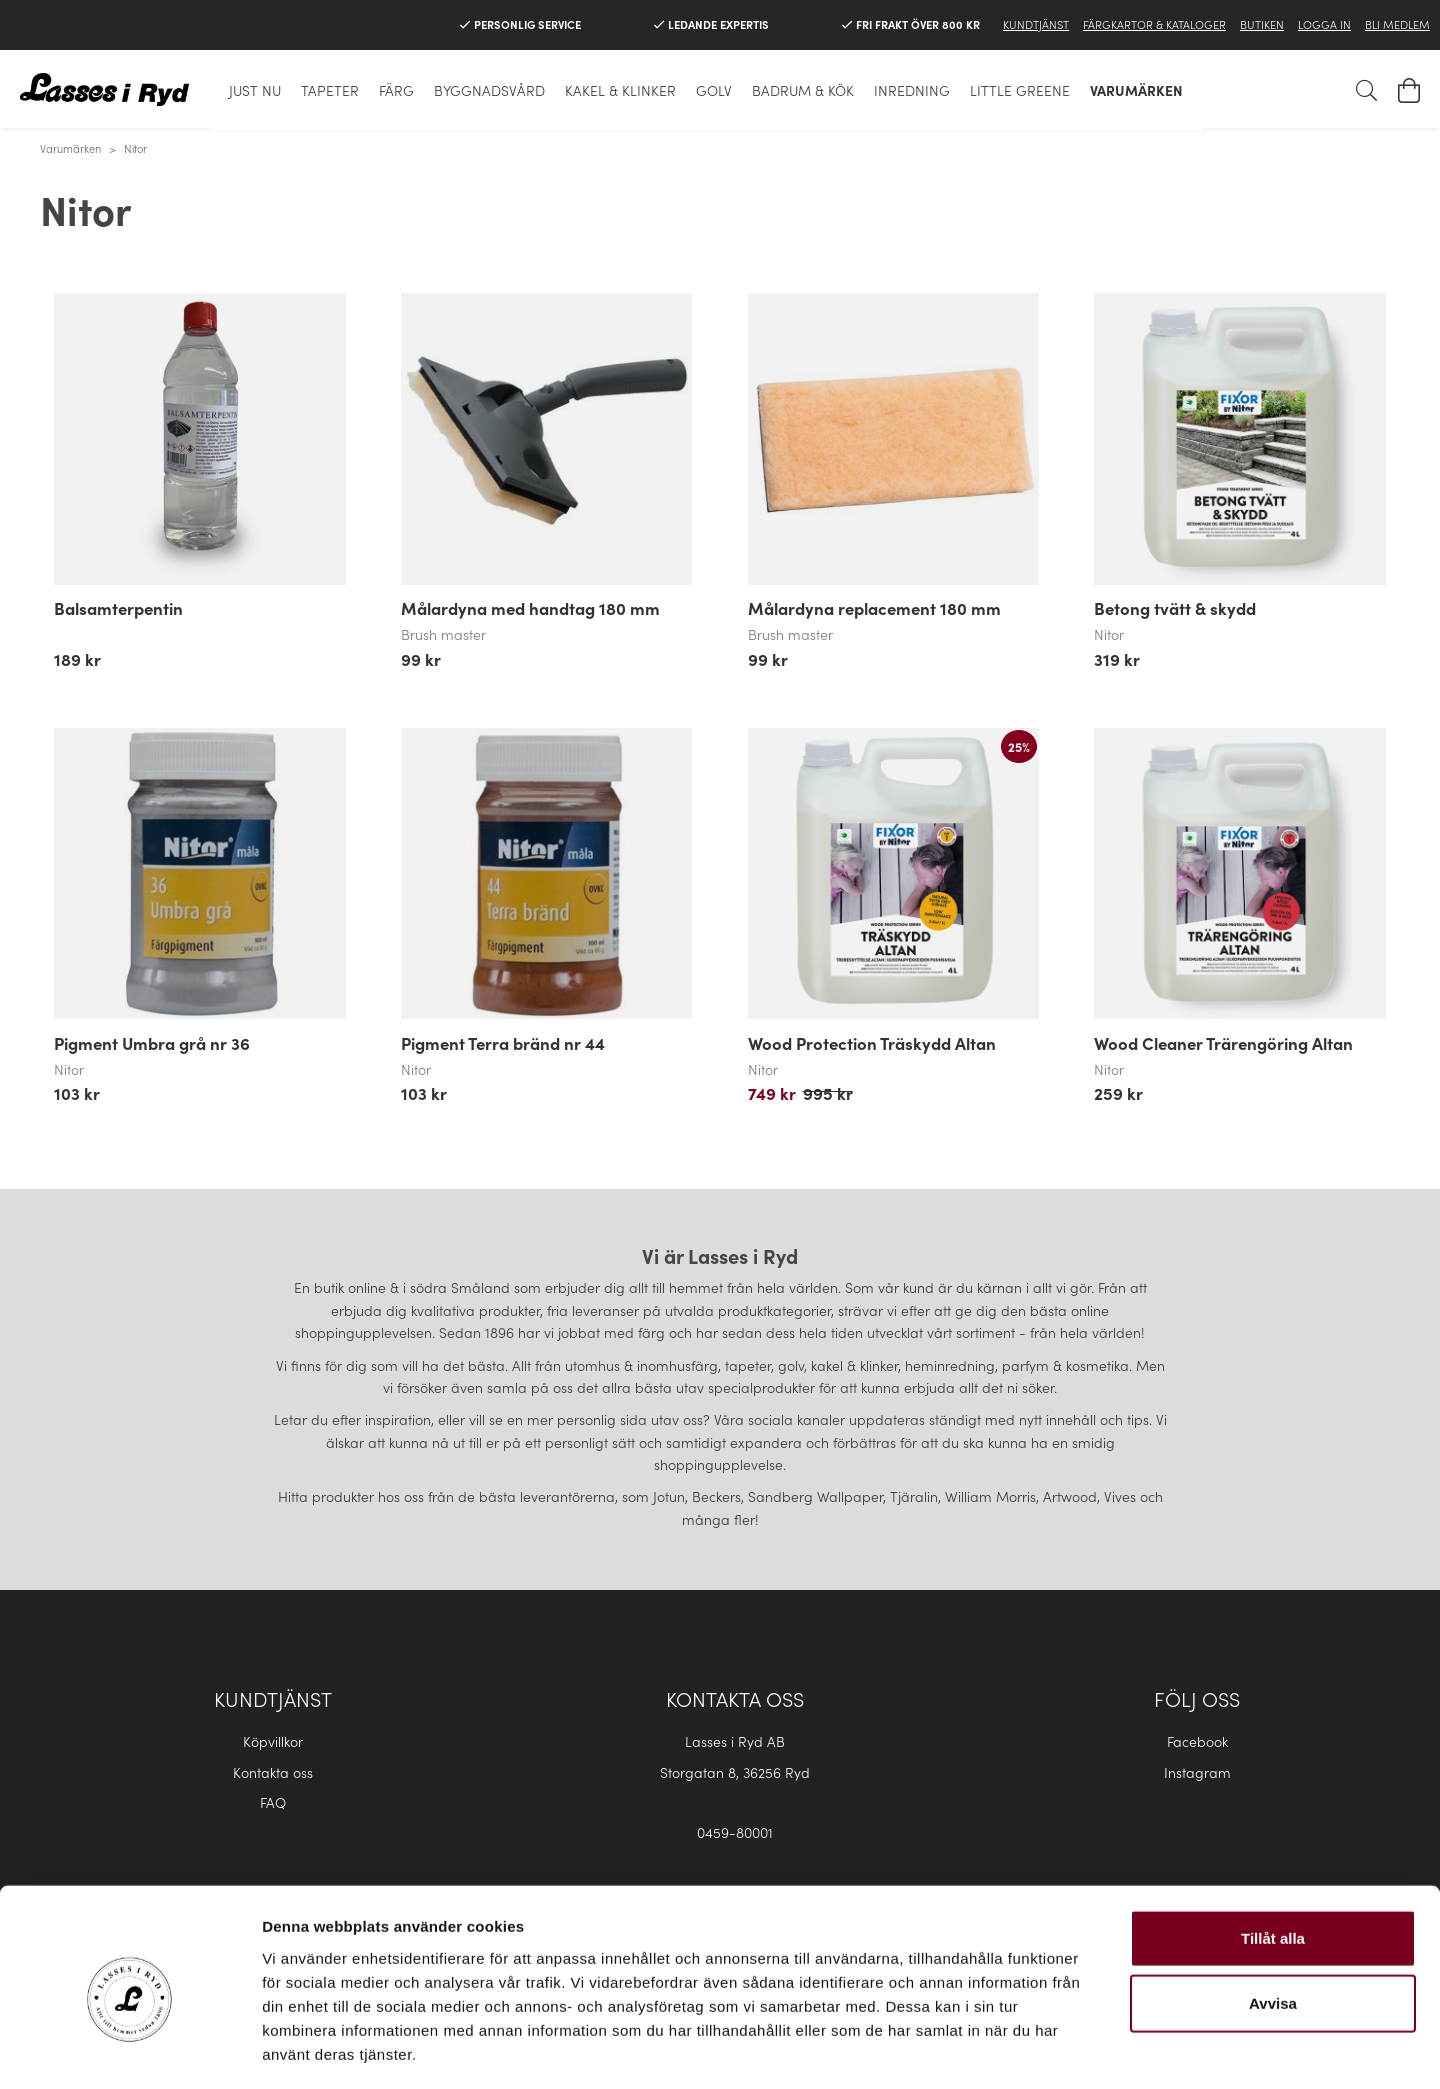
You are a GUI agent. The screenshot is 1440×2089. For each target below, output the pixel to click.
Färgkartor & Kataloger (1154, 24)
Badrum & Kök (803, 90)
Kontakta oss (273, 1772)
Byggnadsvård (489, 90)
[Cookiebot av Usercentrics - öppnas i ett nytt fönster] (129, 2050)
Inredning (912, 90)
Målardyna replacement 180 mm (874, 608)
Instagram (1197, 1772)
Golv (714, 90)
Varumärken (1136, 90)
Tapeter (330, 90)
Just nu (255, 90)
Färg (396, 90)
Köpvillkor (273, 1741)
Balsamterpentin (118, 608)
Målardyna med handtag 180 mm (530, 608)
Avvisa (1273, 1918)
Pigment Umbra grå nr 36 (152, 1043)
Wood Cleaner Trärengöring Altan (1223, 1043)
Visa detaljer (1086, 2049)
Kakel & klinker (620, 90)
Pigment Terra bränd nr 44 (503, 1043)
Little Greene (1020, 90)
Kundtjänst (1036, 24)
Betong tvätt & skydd (1175, 608)
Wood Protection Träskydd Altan (872, 1043)
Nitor (135, 148)
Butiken (1262, 24)
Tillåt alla (1273, 1852)
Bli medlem (1397, 24)
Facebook (1197, 1741)
